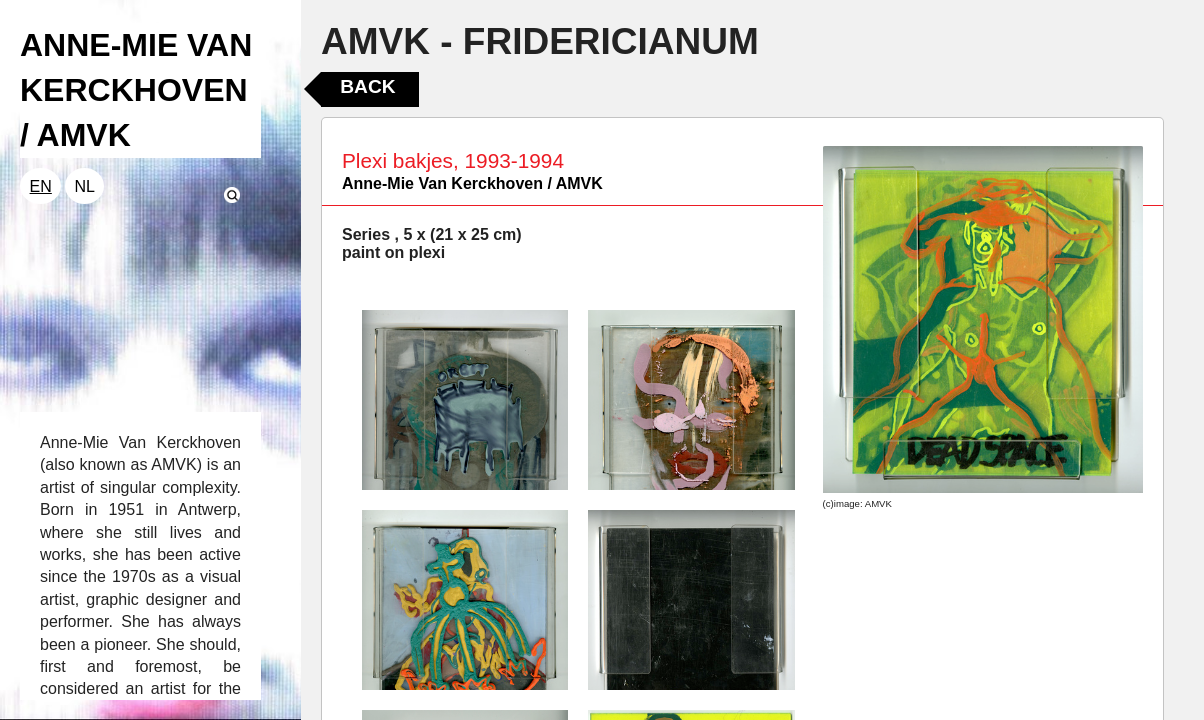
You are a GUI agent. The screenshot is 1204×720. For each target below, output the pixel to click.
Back (367, 86)
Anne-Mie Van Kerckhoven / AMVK (472, 183)
